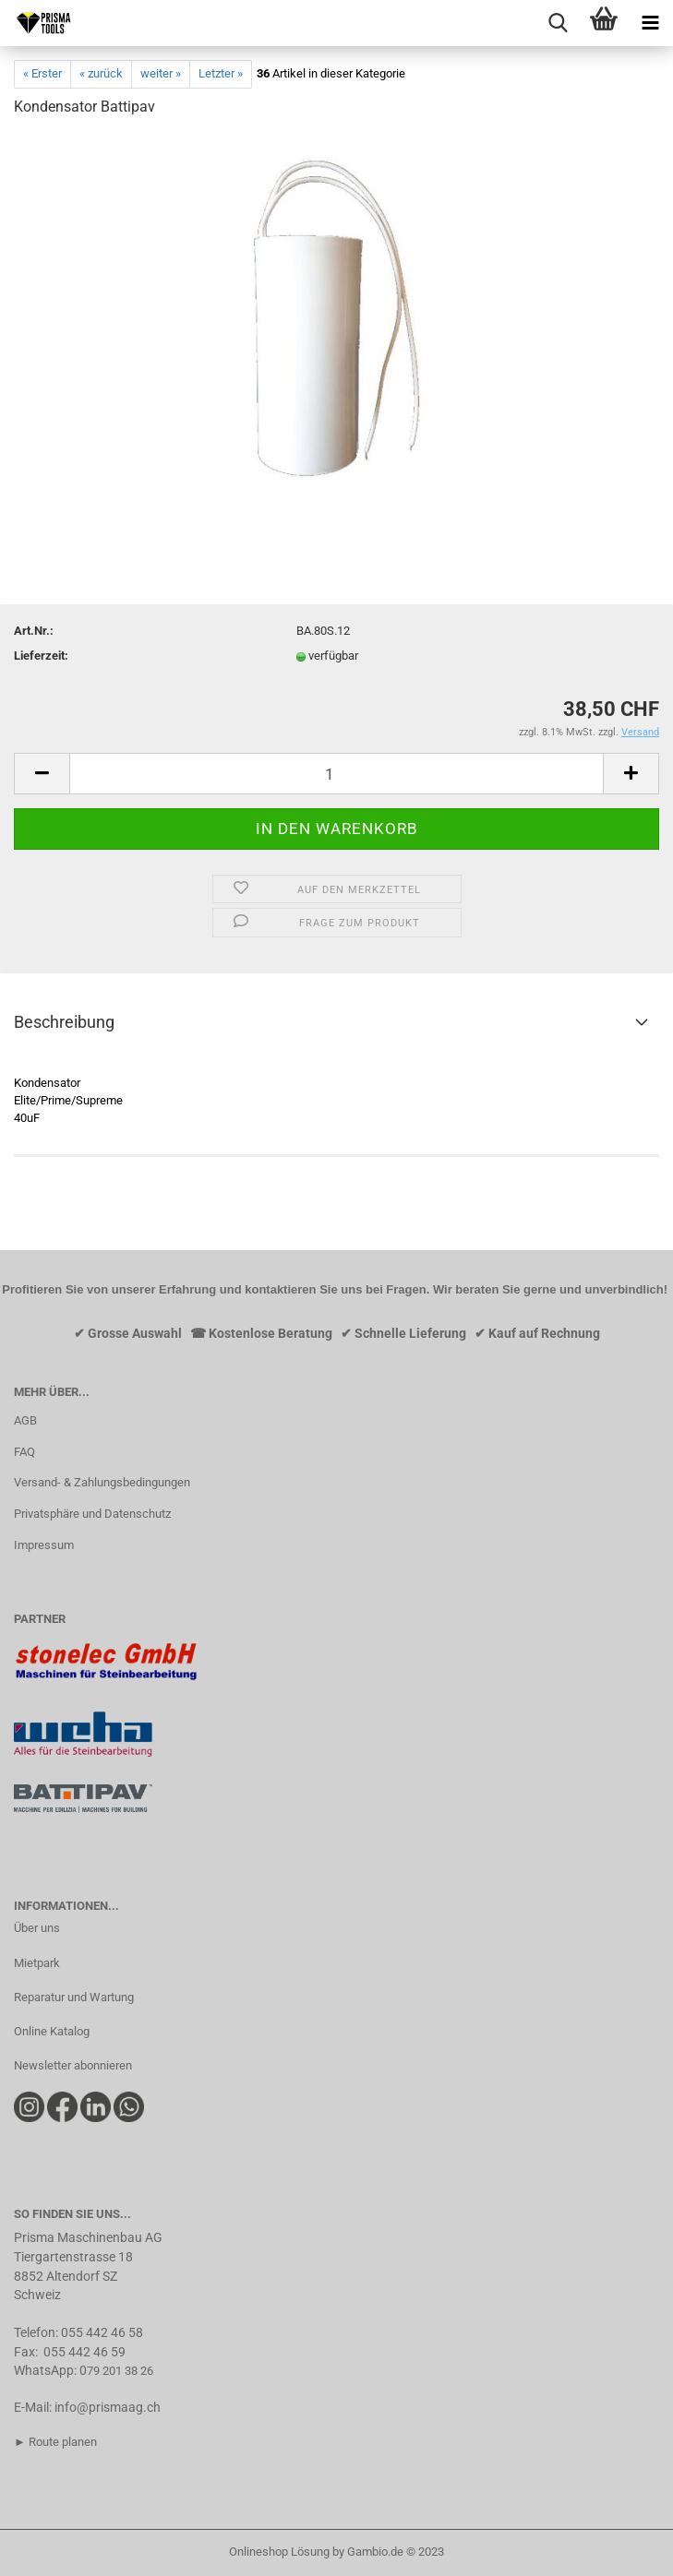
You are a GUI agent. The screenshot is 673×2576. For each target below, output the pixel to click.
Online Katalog (52, 2031)
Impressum (44, 1545)
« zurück (101, 73)
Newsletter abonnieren (73, 2065)
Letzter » (220, 73)
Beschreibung (64, 1022)
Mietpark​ (37, 1963)
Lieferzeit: (41, 655)
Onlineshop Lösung (279, 2551)
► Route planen (55, 2442)
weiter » (160, 73)
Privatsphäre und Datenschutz (92, 1514)
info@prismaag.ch (107, 2407)
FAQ (24, 1452)
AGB (25, 1420)
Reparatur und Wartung (74, 1997)
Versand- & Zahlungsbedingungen (102, 1482)
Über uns (37, 1928)
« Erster (42, 73)
